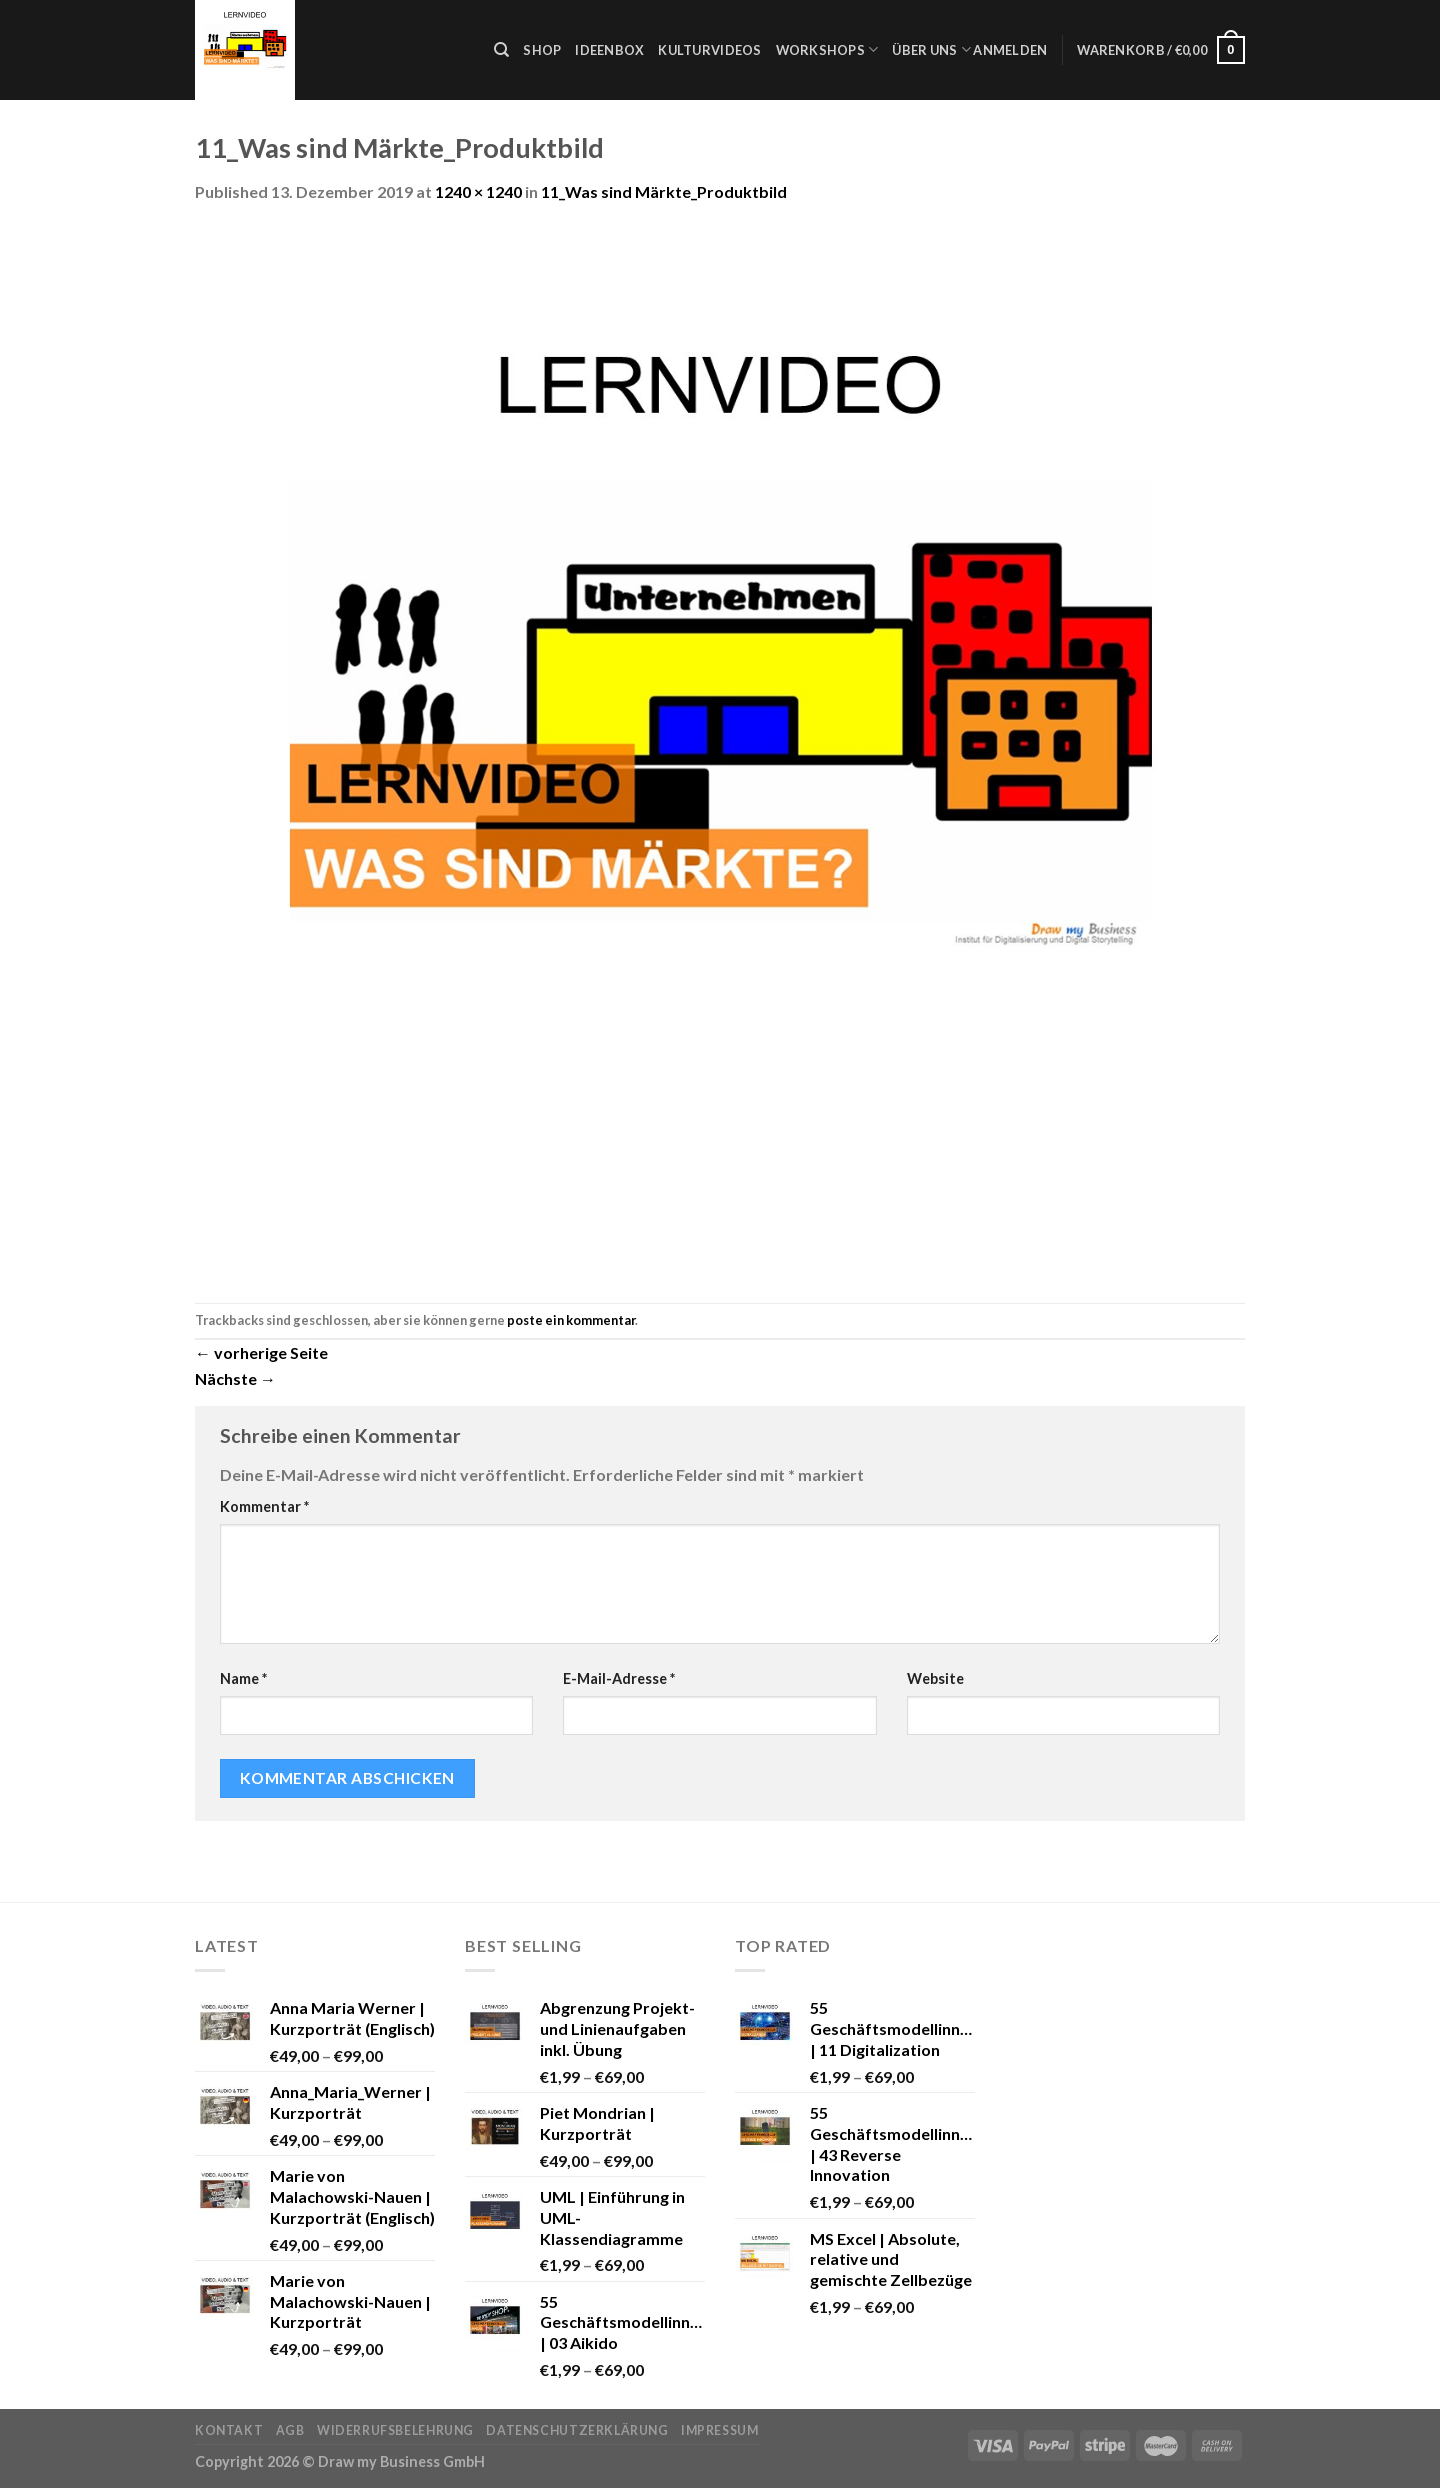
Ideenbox (609, 50)
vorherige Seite (261, 1352)
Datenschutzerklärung (577, 2430)
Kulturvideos (709, 50)
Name (243, 1678)
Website (935, 1678)
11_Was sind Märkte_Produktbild (664, 191)
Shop (542, 50)
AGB (290, 2430)
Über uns (931, 49)
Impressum (720, 2430)
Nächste (235, 1378)
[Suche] (501, 50)
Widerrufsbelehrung (395, 2430)
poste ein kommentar (571, 1320)
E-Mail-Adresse (619, 1678)
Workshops (827, 49)
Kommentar (264, 1506)
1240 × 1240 (478, 191)
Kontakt (229, 2430)
